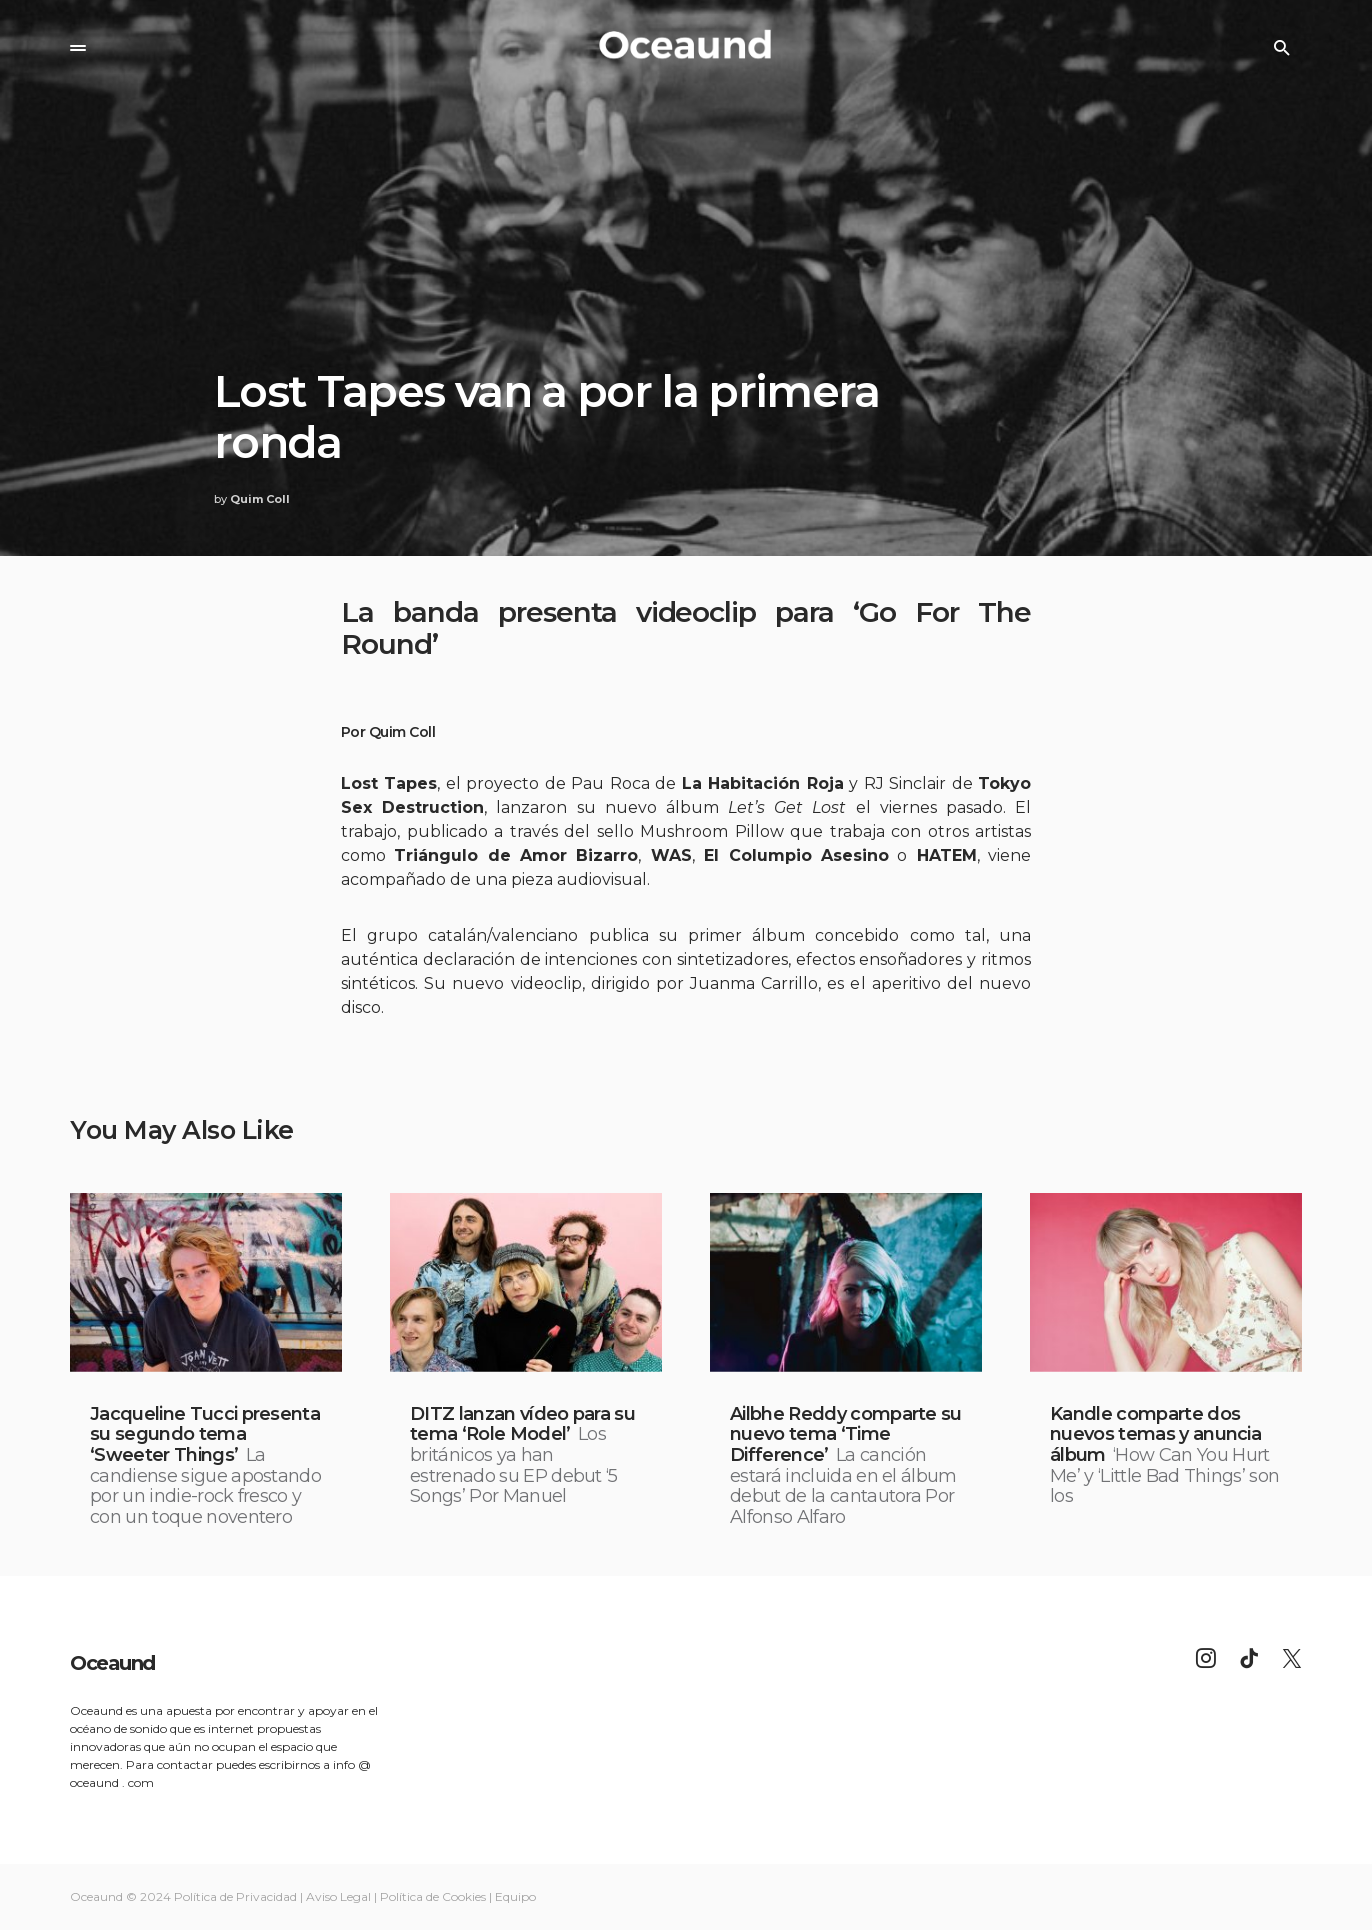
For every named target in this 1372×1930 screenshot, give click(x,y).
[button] (78, 48)
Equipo (515, 1896)
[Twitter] (1292, 1658)
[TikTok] (1249, 1658)
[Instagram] (1206, 1658)
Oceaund (112, 1663)
